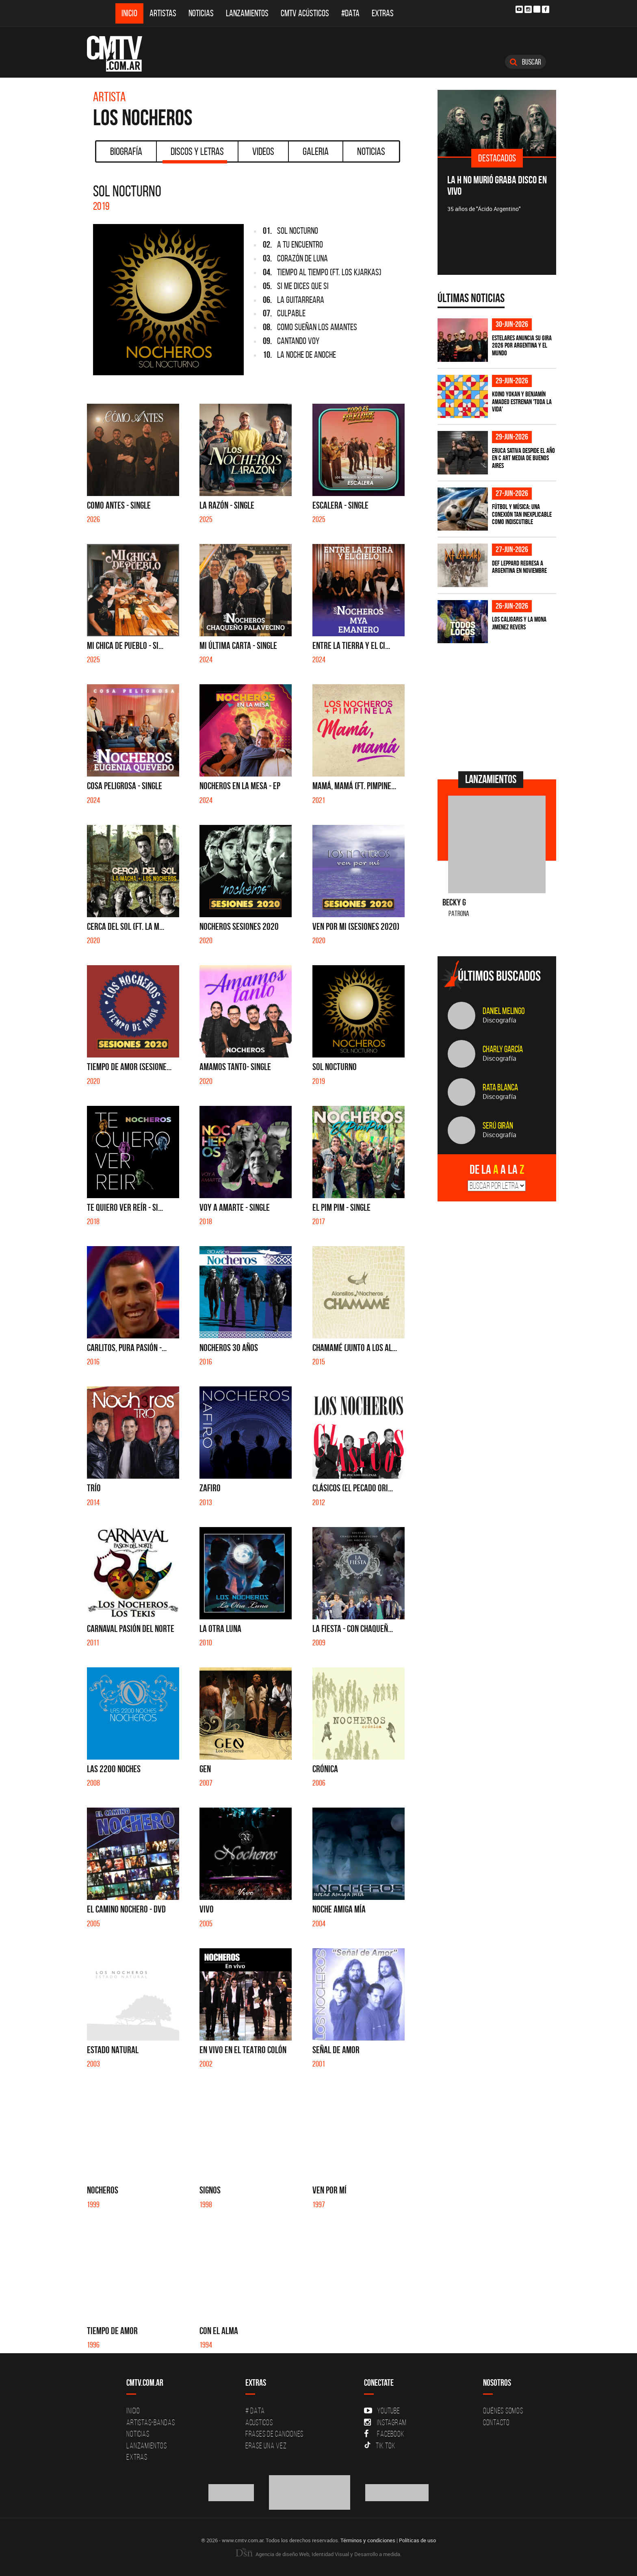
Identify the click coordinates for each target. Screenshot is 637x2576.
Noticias (201, 13)
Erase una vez (266, 2445)
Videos (263, 151)
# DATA (255, 2410)
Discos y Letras (194, 154)
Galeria (316, 151)
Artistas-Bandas (150, 2422)
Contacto (496, 2422)
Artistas (163, 13)
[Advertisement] (498, 706)
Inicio (129, 13)
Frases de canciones (274, 2433)
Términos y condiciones (367, 2540)
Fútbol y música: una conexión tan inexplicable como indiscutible (522, 514)
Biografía (126, 151)
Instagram (385, 2422)
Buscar (525, 61)
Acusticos (259, 2422)
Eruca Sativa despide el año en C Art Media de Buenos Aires (523, 458)
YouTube (382, 2410)
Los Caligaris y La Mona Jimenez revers (519, 623)
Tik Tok (379, 2445)
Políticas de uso (417, 2540)
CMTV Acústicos (305, 13)
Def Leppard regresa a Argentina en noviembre (519, 566)
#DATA (350, 13)
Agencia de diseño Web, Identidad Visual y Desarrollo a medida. (318, 2554)
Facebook (384, 2433)
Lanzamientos (247, 13)
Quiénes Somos (503, 2410)
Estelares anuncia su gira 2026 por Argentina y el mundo (522, 345)
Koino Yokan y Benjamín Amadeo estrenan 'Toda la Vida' (522, 401)
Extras (383, 13)
